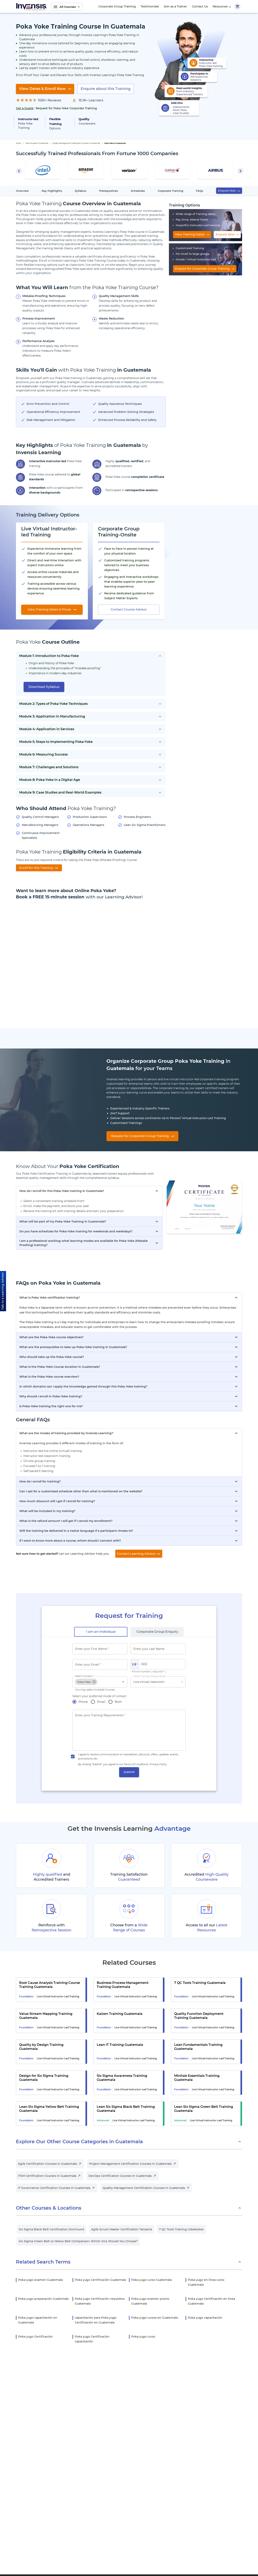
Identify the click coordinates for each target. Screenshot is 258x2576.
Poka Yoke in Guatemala (115, 143)
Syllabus (80, 190)
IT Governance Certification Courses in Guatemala (56, 2180)
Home (18, 143)
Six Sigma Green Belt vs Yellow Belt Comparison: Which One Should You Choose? (78, 2233)
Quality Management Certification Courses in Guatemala (76, 143)
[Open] (123, 1674)
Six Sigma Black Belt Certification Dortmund (51, 2221)
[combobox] (99, 1673)
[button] (45, 89)
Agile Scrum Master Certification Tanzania (121, 2221)
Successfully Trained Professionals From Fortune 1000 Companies (97, 153)
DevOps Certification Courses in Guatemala (122, 2168)
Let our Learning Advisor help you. (62, 1545)
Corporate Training (170, 190)
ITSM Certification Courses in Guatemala (49, 2168)
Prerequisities (108, 190)
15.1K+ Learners (91, 100)
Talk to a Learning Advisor (2, 1291)
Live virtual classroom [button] (148, 1673)
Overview (22, 190)
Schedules (138, 190)
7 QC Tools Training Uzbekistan (181, 2221)
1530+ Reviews (49, 100)
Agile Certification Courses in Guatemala (49, 2155)
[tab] (100, 1624)
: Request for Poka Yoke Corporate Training (56, 108)
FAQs (199, 190)
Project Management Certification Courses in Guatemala (132, 2155)
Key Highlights (52, 190)
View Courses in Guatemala (36, 143)
